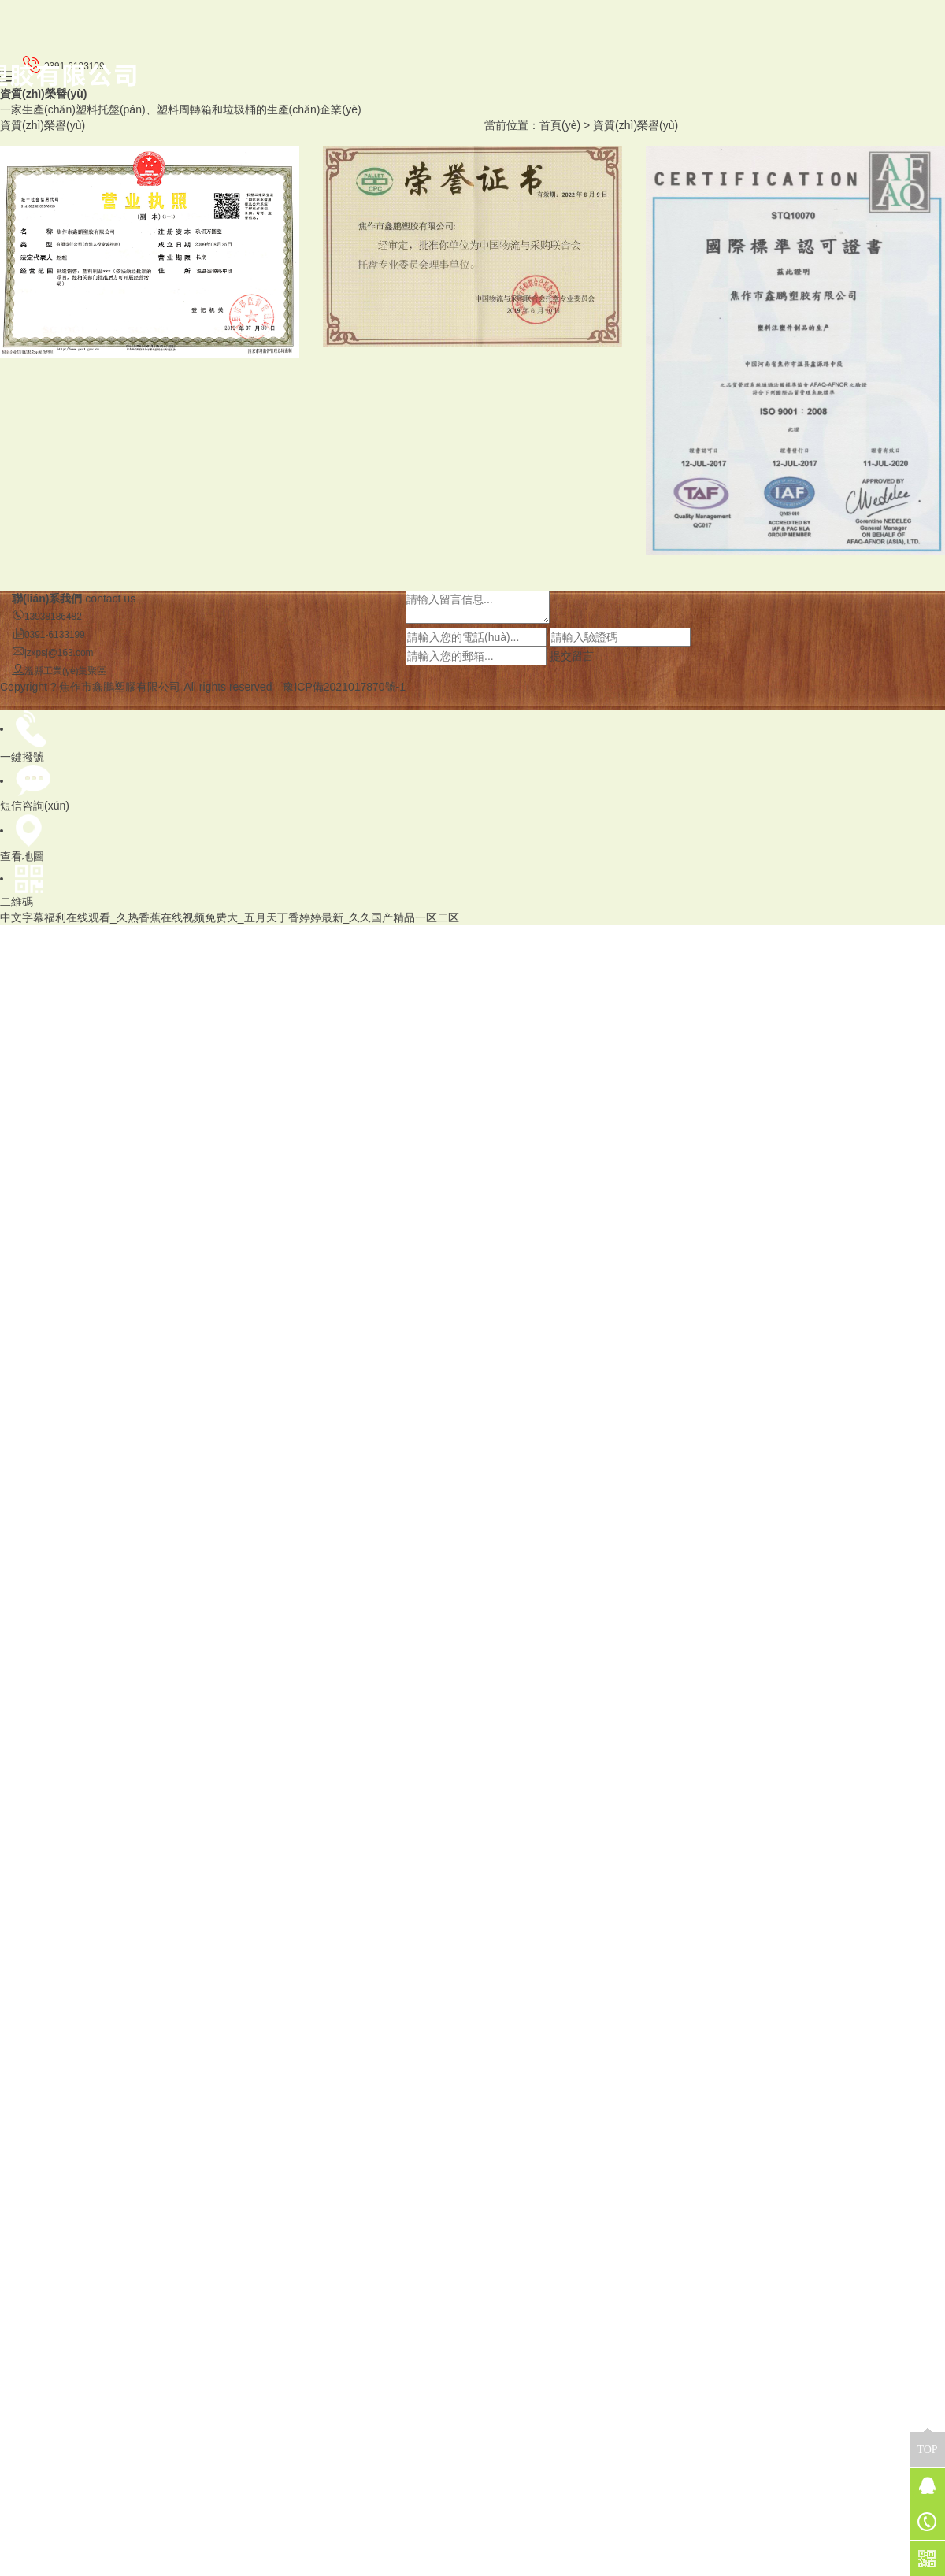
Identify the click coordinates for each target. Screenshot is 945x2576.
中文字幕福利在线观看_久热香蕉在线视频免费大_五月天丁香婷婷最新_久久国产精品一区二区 (229, 917)
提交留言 (572, 656)
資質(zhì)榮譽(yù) (635, 125)
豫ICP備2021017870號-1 (344, 686)
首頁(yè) (559, 125)
